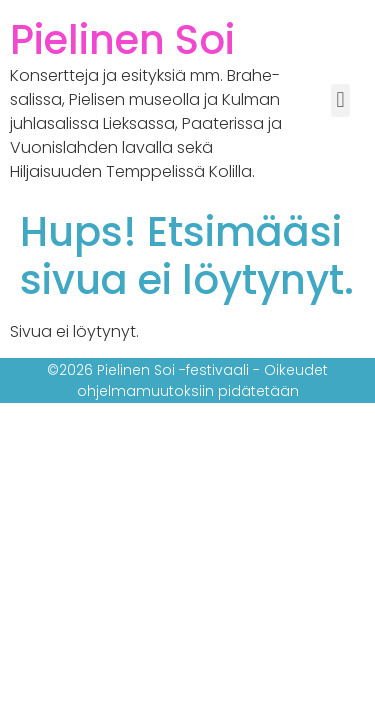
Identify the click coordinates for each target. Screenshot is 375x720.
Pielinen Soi (122, 40)
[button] (340, 100)
